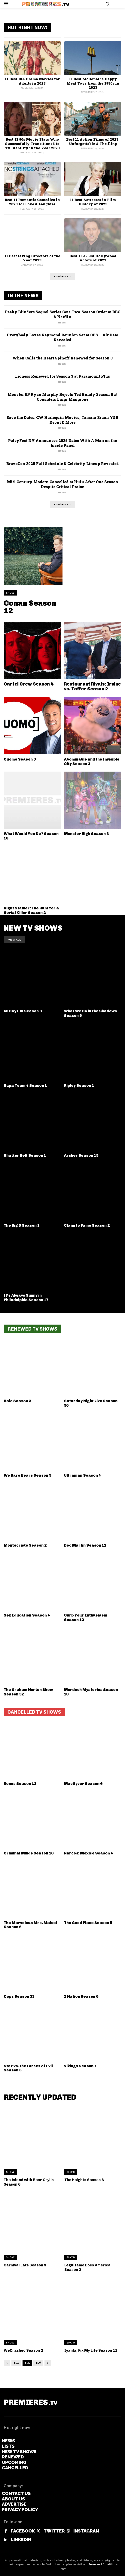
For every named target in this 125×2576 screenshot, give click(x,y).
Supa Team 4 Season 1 (25, 1085)
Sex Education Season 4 (27, 1615)
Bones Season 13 (20, 1783)
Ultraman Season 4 (82, 1475)
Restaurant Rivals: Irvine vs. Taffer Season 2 (92, 686)
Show (10, 592)
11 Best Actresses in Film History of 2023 (93, 201)
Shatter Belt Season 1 (25, 1155)
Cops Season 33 (19, 1996)
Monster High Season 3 (86, 833)
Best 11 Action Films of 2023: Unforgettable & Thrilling (92, 141)
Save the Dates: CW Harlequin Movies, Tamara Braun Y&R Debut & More (62, 420)
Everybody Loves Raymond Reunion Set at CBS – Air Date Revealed (62, 337)
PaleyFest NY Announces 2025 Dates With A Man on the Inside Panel (62, 443)
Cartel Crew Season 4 (28, 684)
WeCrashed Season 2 (23, 2350)
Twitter (54, 2531)
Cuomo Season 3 (20, 759)
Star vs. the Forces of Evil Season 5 (28, 2068)
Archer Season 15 (81, 1155)
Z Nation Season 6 (81, 1996)
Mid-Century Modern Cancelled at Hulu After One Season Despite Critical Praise (62, 484)
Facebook (23, 2531)
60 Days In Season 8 (23, 1011)
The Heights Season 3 (84, 2180)
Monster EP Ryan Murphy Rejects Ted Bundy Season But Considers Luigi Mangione (62, 397)
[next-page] (47, 2363)
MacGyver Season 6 (83, 1783)
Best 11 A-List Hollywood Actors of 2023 (92, 258)
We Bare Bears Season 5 (27, 1475)
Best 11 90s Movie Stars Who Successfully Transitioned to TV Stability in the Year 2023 (32, 143)
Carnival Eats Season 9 (25, 2265)
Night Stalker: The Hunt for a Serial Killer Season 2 (31, 910)
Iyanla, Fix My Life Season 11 (90, 2350)
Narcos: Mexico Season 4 (88, 1853)
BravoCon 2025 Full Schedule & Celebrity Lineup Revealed (62, 463)
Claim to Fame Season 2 (87, 1225)
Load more (62, 276)
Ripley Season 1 (79, 1085)
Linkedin (21, 2539)
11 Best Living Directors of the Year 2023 (32, 258)
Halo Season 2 (17, 1401)
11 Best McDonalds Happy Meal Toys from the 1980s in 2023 (93, 83)
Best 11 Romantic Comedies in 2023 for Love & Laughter (32, 201)
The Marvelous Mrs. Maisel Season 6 (30, 1924)
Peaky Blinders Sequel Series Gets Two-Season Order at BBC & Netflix (62, 314)
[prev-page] (7, 2363)
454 (16, 2362)
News (62, 322)
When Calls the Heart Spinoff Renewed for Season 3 (63, 358)
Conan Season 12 (30, 607)
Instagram (86, 2531)
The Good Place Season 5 (88, 1922)
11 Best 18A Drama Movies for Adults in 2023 (32, 81)
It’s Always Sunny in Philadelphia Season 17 (26, 1297)
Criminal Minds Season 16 (28, 1853)
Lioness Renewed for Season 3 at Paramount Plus (62, 376)
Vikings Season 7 (80, 2066)
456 (38, 2362)
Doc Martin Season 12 (85, 1545)
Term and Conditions (103, 2564)
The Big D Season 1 (22, 1225)
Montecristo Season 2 (25, 1545)
